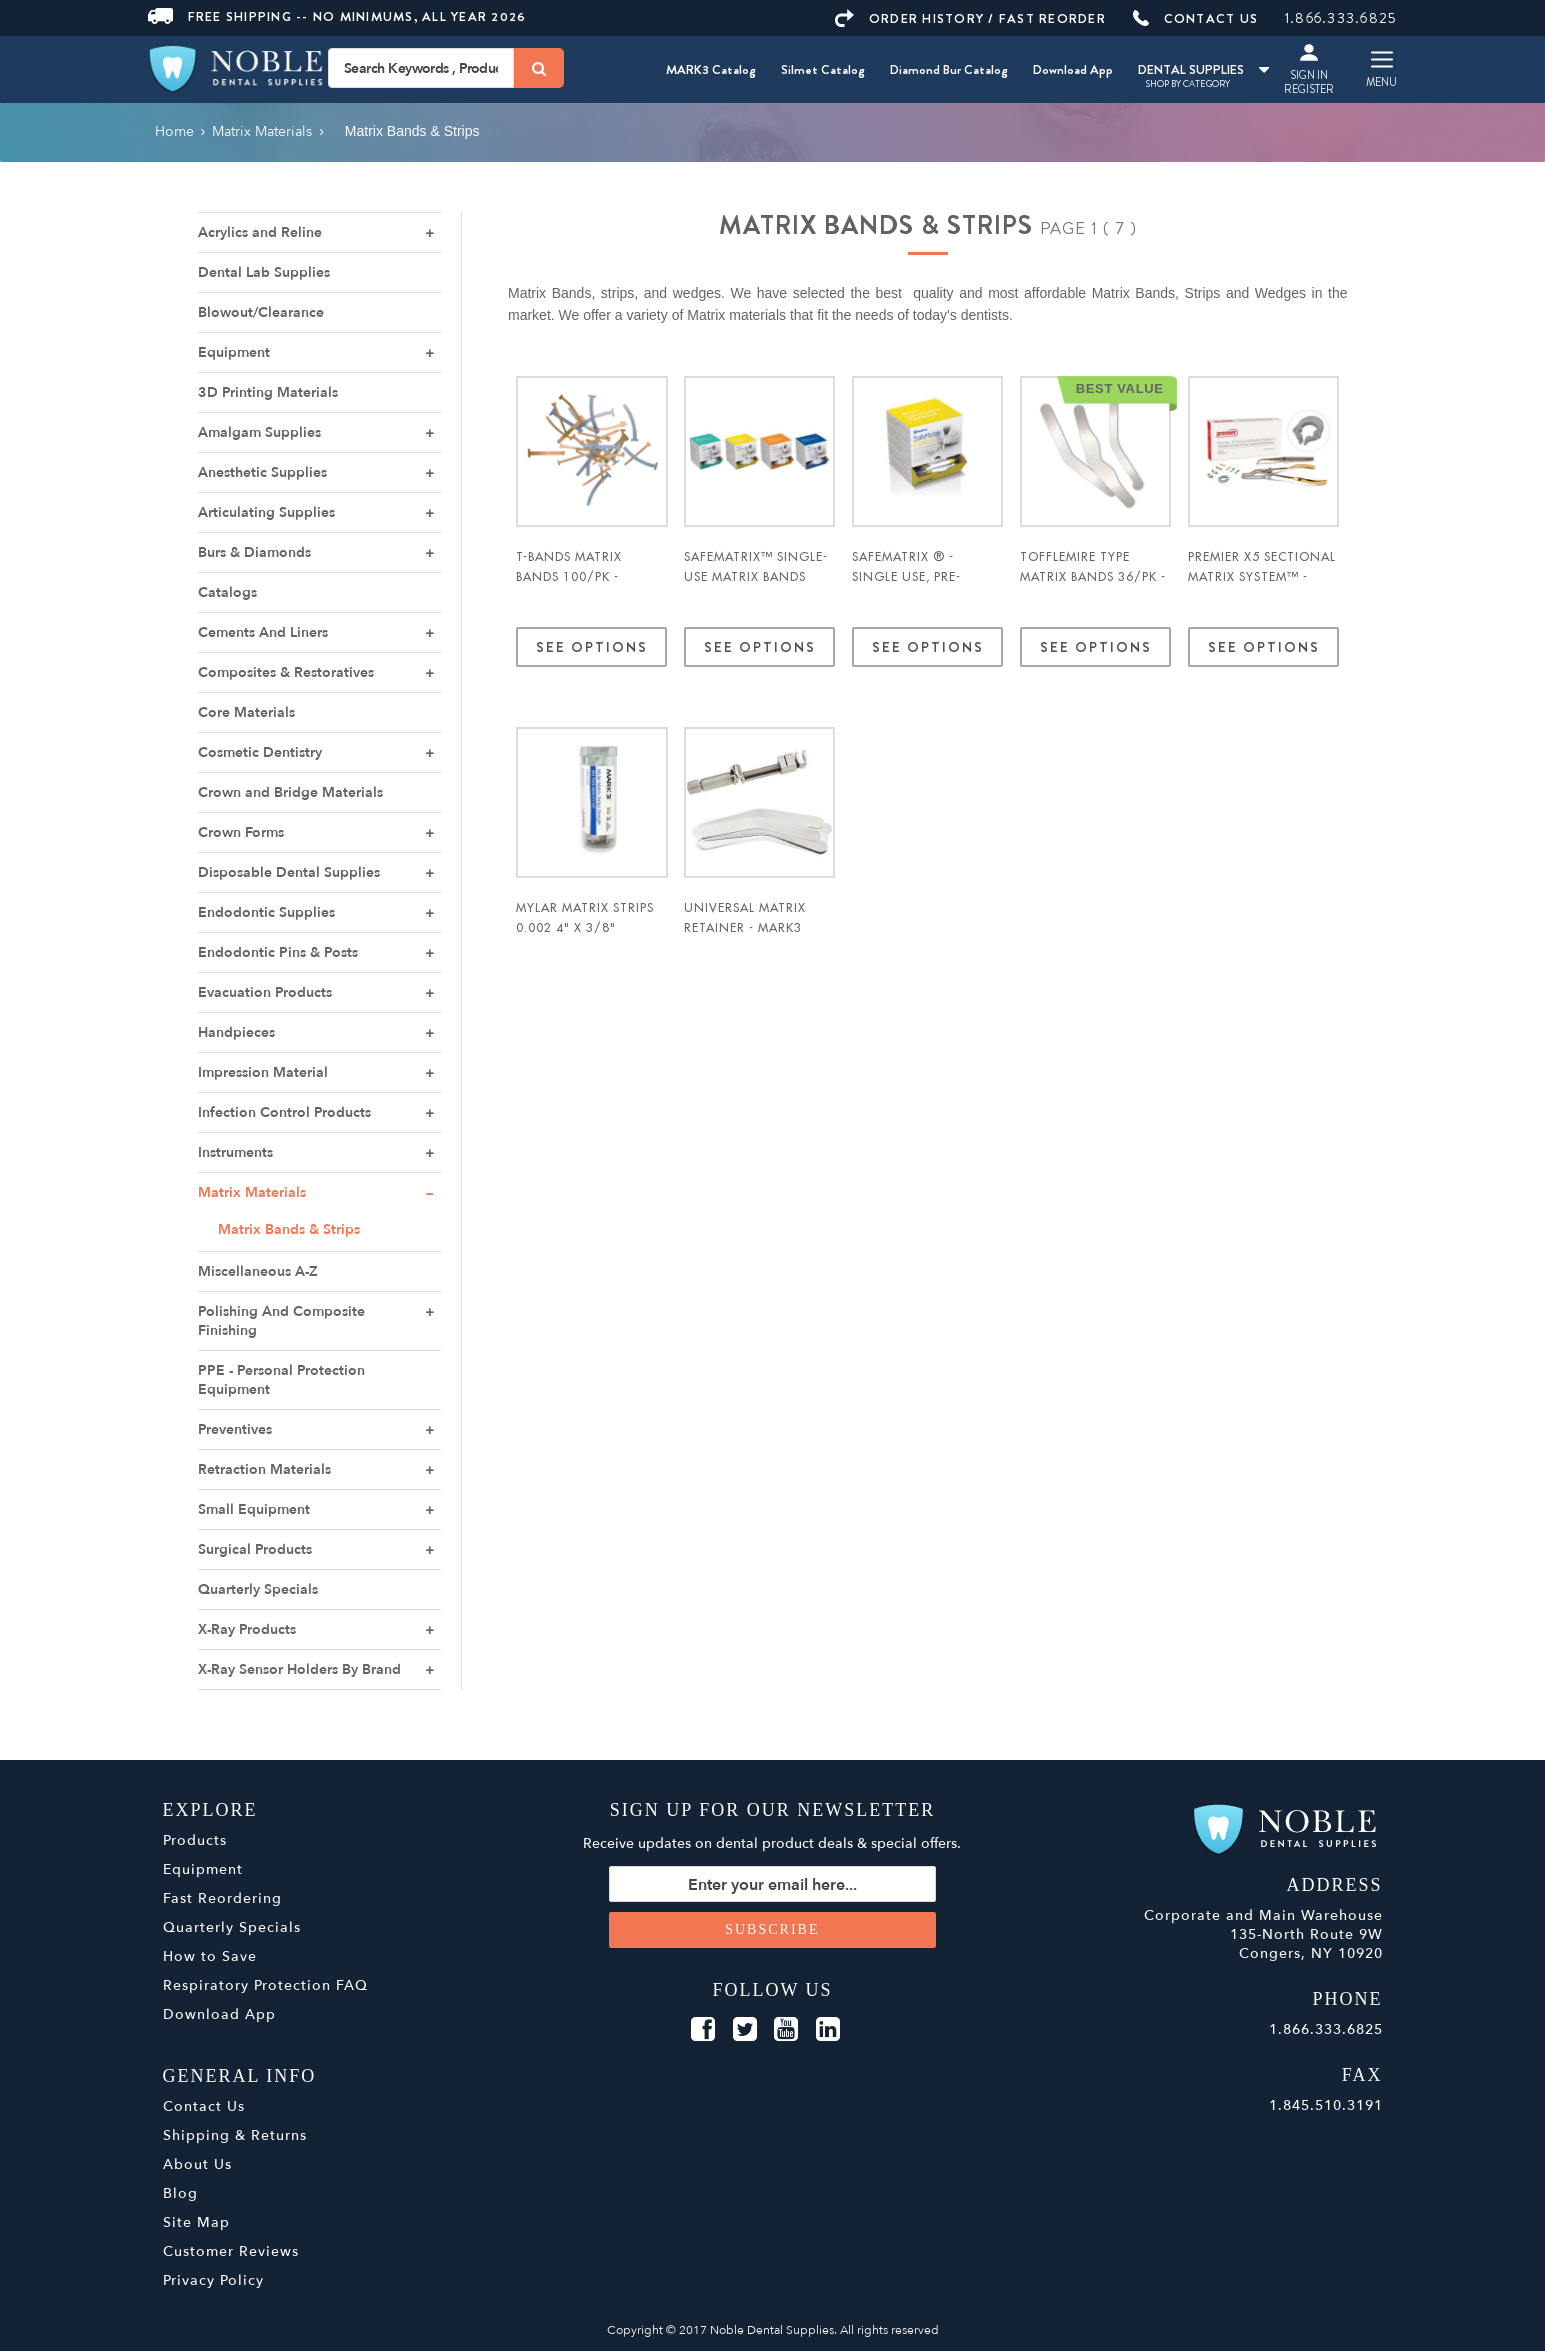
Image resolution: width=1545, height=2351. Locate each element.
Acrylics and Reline (260, 232)
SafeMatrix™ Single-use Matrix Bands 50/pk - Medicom (756, 577)
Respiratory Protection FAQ (265, 1985)
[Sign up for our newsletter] (772, 1884)
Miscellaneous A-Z (258, 1271)
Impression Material (263, 1072)
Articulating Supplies (266, 512)
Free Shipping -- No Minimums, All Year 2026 (337, 16)
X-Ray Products (247, 1629)
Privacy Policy (213, 2280)
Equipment (234, 352)
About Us (197, 2164)
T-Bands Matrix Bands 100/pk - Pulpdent (569, 577)
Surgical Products (255, 1549)
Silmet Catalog (823, 69)
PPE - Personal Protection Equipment (281, 1380)
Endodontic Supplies (266, 912)
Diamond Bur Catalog (949, 69)
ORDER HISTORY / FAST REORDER (970, 18)
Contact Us (204, 2106)
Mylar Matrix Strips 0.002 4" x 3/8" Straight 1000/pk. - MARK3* (585, 938)
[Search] (539, 68)
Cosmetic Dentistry (260, 752)
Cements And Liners (263, 632)
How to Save (210, 1956)
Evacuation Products (265, 992)
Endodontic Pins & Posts (278, 952)
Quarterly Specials (258, 1589)
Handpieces (236, 1032)
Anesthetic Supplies (262, 472)
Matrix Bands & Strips (289, 1229)
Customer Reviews (231, 2251)
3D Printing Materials (268, 392)
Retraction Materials (264, 1469)
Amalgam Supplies (259, 432)
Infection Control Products (284, 1112)
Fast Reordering (222, 1898)
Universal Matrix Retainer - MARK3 (745, 918)
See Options (592, 647)
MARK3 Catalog (711, 69)
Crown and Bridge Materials (290, 792)
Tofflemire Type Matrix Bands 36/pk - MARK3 (1093, 577)
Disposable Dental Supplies (289, 872)
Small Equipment (254, 1509)
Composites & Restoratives (286, 672)
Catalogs (227, 592)
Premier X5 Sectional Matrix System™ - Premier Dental (1262, 577)
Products (195, 1840)
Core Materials (246, 712)
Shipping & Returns (235, 2135)
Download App (1073, 69)
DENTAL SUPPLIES (1203, 69)
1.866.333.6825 (1341, 18)
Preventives (235, 1429)
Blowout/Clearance (261, 312)
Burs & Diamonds (254, 552)
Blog (180, 2193)
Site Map (196, 2222)
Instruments (235, 1152)
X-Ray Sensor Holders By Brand (299, 1669)
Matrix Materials (252, 1192)
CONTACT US (1196, 18)
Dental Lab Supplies (264, 272)
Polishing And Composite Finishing (281, 1321)
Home (174, 131)
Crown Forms (241, 832)
